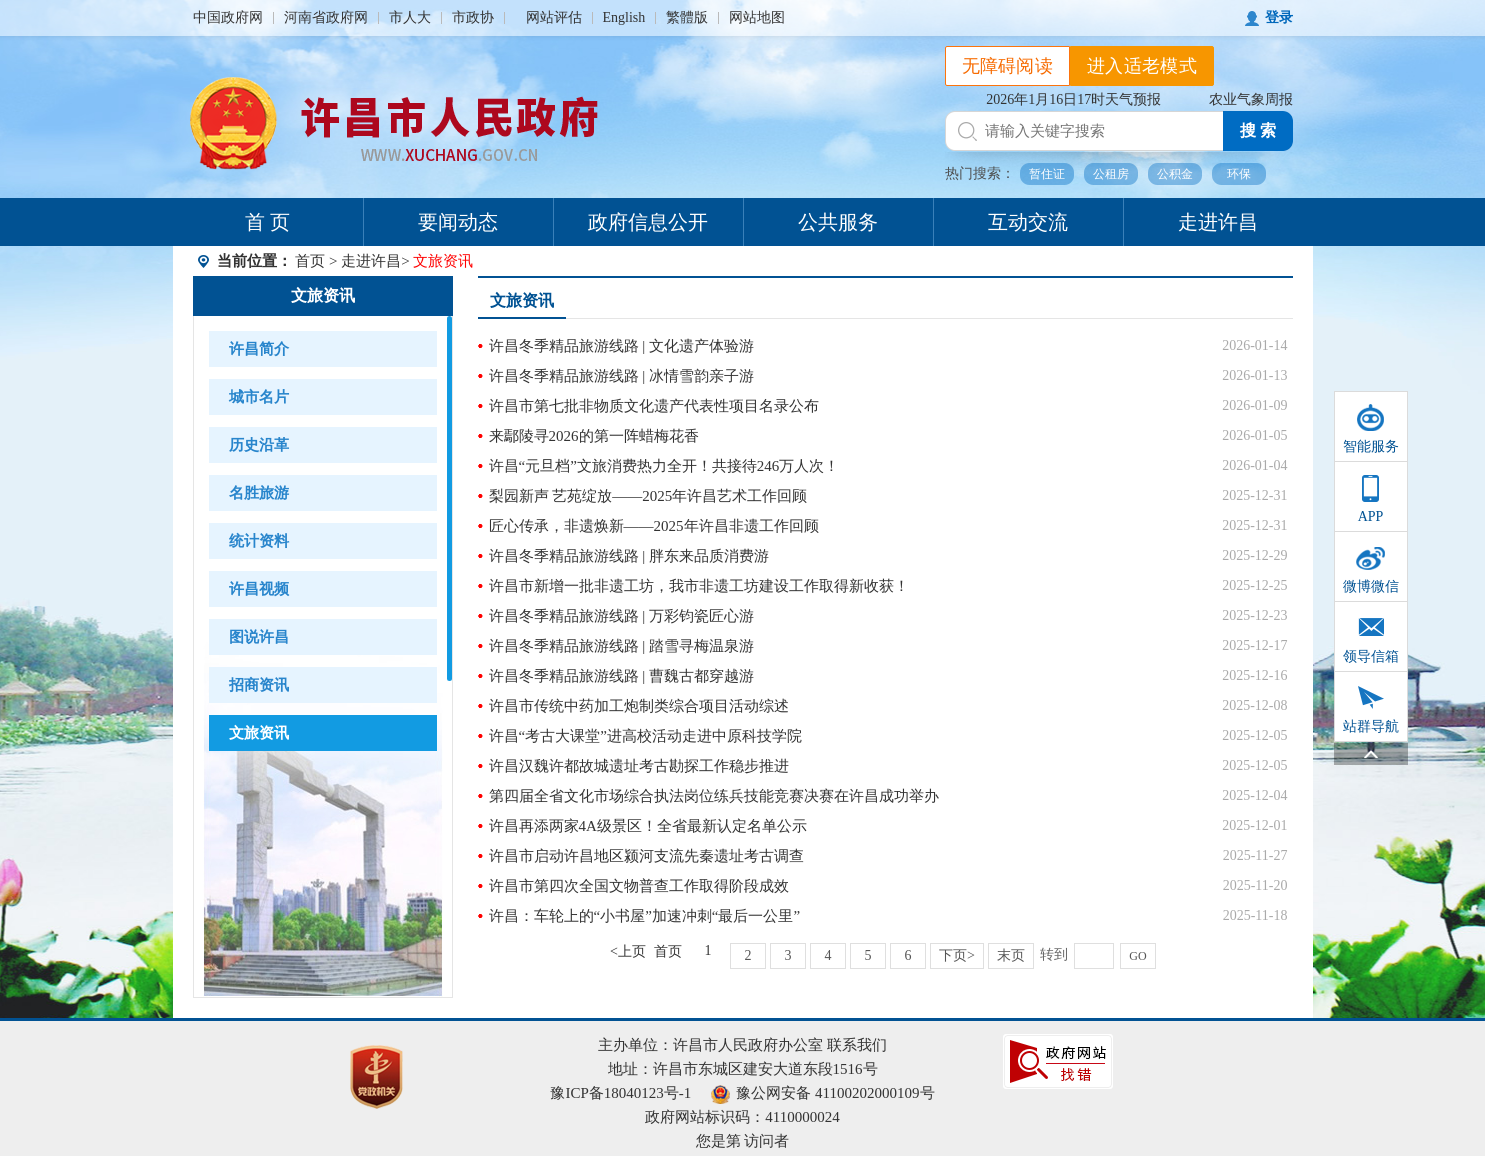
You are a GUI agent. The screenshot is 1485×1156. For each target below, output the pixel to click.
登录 (1279, 17)
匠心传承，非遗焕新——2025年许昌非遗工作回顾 (654, 526)
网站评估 (554, 17)
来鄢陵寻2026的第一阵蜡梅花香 (594, 436)
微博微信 (1371, 586)
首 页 (267, 222)
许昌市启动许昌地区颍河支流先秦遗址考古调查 (646, 856)
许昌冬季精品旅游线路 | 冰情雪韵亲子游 (622, 376)
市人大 (410, 17)
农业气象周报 (1251, 99)
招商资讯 (259, 685)
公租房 (1111, 174)
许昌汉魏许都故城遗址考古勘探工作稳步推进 (639, 766)
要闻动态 (458, 222)
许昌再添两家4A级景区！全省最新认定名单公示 (648, 826)
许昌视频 (259, 589)
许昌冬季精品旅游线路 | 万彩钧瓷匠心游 (622, 616)
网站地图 (757, 17)
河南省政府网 (326, 17)
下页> (957, 955)
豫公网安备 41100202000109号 (822, 1093)
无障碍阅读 (1008, 66)
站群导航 (1371, 726)
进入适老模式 (1142, 66)
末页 (1011, 955)
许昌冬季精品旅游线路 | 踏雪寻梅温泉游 (622, 646)
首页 (310, 261)
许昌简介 (259, 349)
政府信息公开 (648, 222)
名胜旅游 (259, 493)
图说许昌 (259, 637)
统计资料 (259, 541)
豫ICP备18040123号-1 (620, 1093)
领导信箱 (1371, 656)
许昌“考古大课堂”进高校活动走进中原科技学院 (645, 736)
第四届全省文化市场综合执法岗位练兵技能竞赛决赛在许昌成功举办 (714, 796)
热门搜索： (980, 173)
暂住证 (1047, 174)
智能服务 (1371, 446)
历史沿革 (259, 445)
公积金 (1175, 174)
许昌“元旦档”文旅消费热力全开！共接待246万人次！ (664, 466)
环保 (1239, 174)
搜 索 (1258, 130)
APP (1371, 516)
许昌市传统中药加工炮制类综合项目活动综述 (639, 706)
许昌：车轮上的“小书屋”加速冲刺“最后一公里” (645, 916)
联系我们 (857, 1045)
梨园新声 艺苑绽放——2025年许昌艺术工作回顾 (648, 496)
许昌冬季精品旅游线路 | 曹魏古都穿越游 (622, 676)
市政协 (473, 17)
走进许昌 (1218, 222)
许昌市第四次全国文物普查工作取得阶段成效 (639, 886)
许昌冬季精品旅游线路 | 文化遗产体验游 (622, 346)
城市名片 (259, 397)
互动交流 (1028, 222)
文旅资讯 (323, 295)
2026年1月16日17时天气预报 (1073, 99)
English (624, 17)
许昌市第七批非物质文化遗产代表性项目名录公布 (654, 406)
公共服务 (838, 222)
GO (1137, 956)
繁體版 (687, 17)
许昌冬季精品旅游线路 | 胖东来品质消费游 (629, 556)
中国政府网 (228, 17)
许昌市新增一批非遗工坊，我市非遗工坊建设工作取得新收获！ (699, 586)
